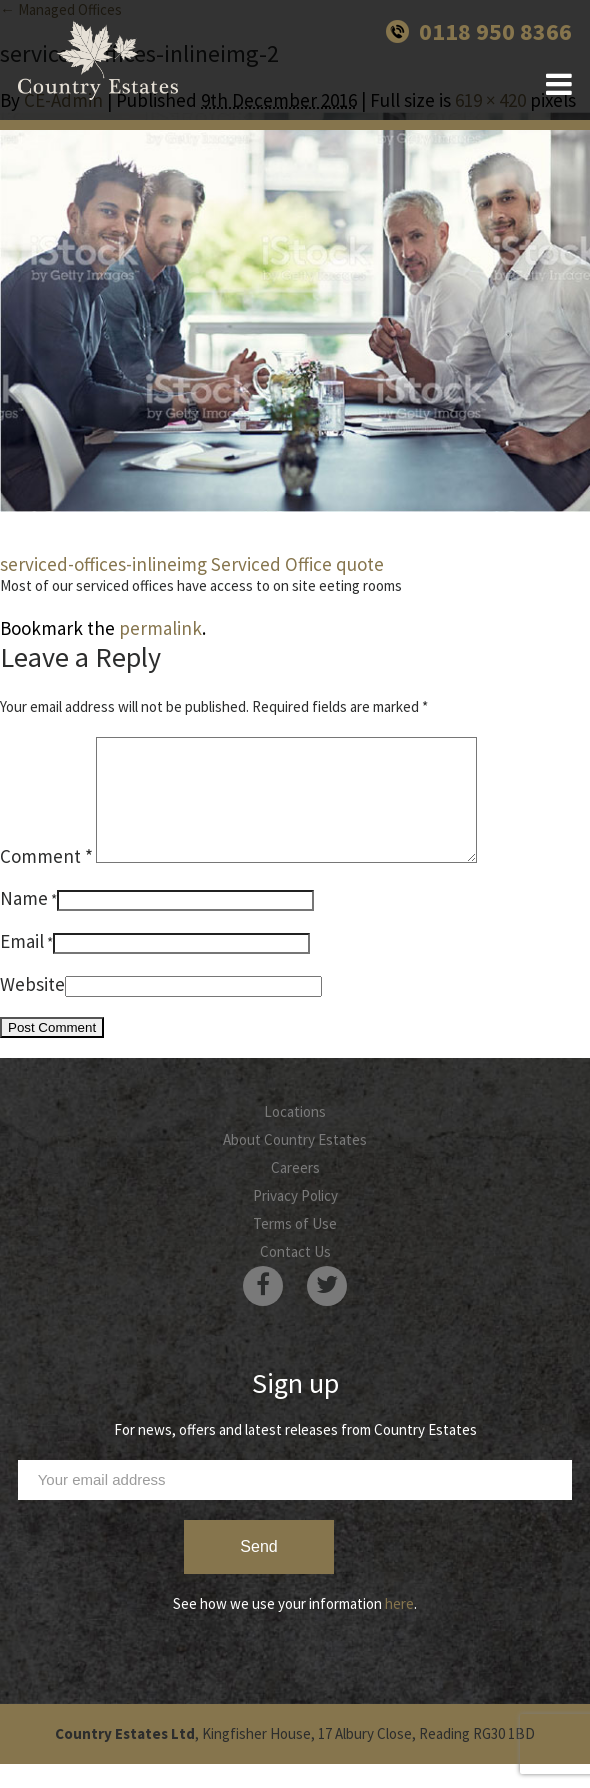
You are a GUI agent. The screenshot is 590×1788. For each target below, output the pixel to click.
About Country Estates (295, 1163)
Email (22, 965)
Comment (46, 880)
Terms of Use (295, 1247)
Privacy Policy (295, 1219)
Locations (295, 1135)
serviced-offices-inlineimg (103, 564)
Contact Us (295, 1275)
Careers (295, 1191)
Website (32, 1008)
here (399, 1627)
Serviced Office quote (297, 564)
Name (24, 922)
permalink (160, 628)
